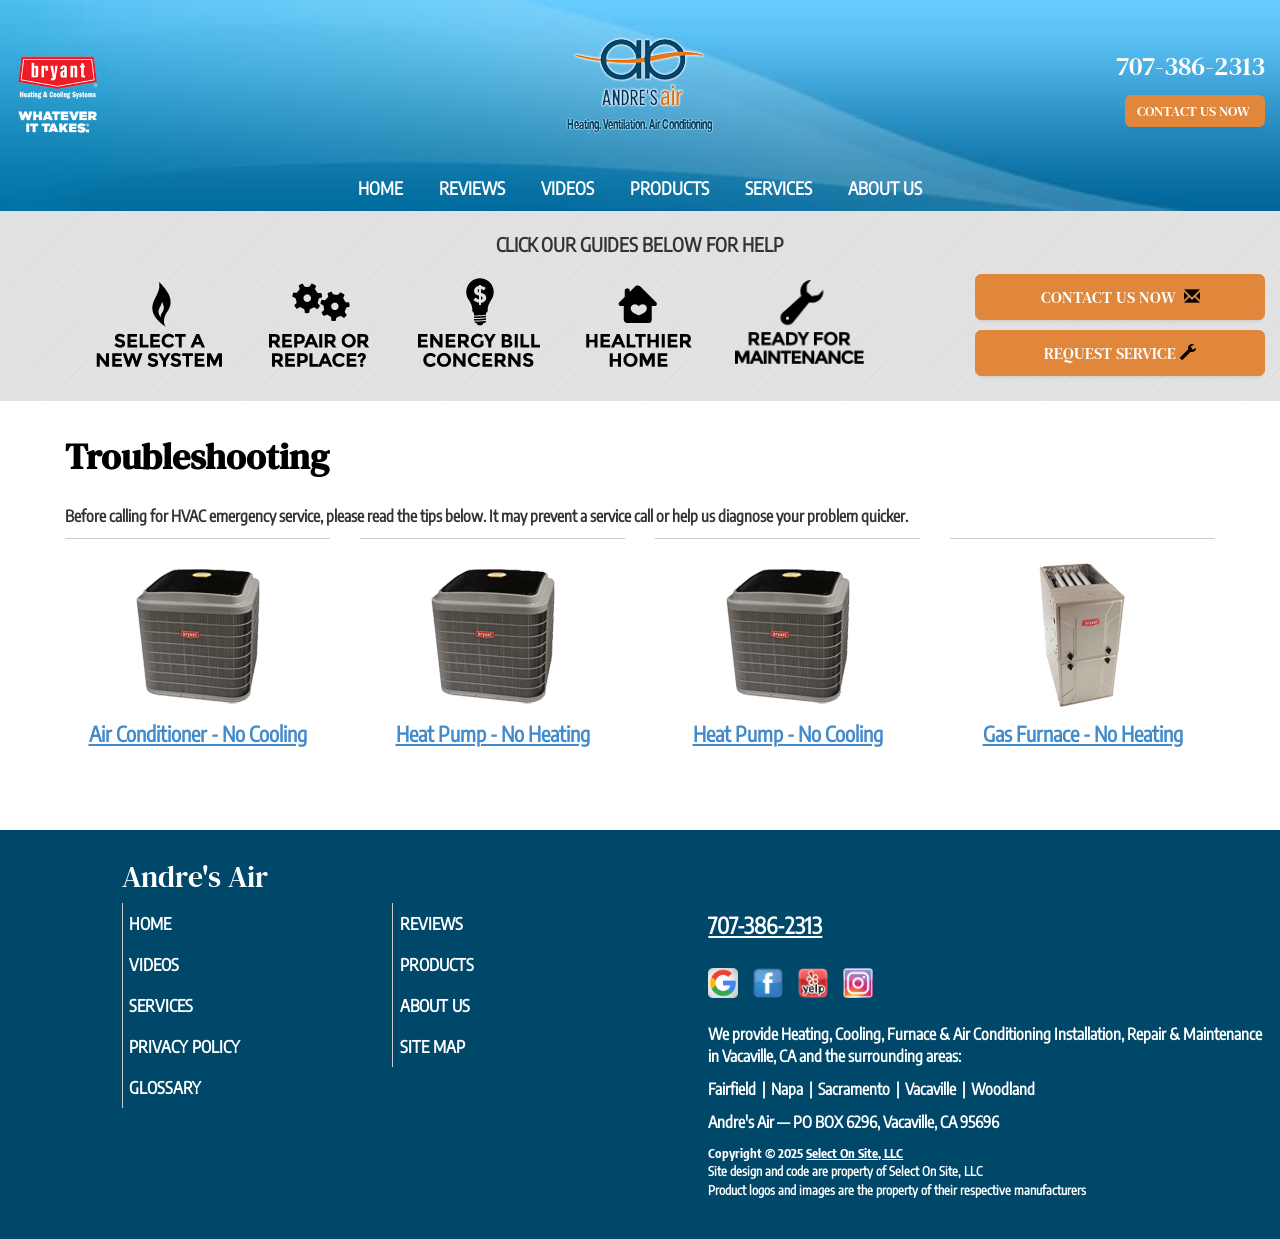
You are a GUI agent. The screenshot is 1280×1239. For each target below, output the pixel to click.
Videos (567, 188)
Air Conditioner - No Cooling (197, 653)
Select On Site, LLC (854, 1153)
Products (669, 188)
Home (380, 188)
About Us (885, 188)
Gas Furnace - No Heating (1082, 653)
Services (778, 188)
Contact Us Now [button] (1195, 111)
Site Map (460, 1057)
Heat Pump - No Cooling (787, 653)
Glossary (193, 1101)
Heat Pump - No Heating (492, 653)
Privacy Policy (215, 1057)
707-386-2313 (765, 925)
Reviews (472, 188)
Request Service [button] (1120, 353)
